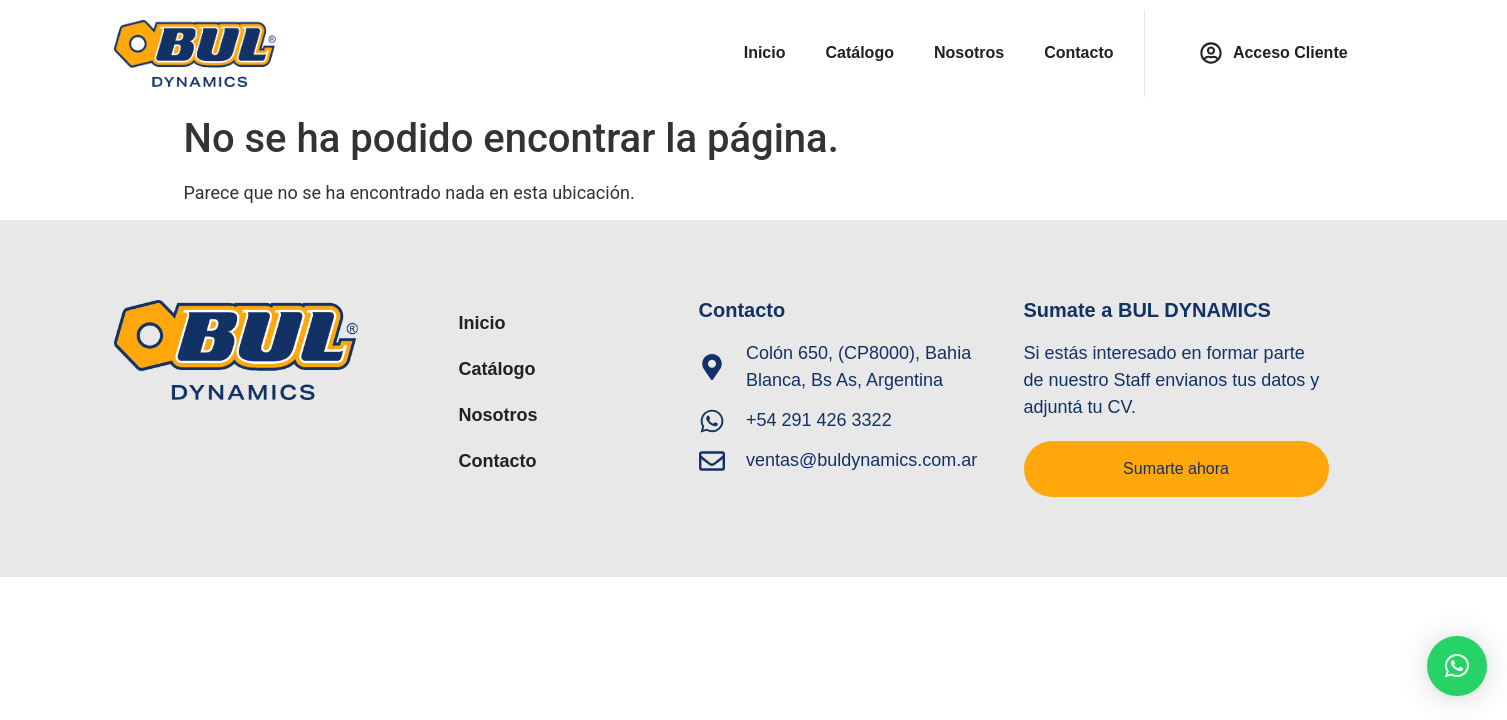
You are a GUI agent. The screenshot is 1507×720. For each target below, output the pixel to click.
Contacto (1078, 52)
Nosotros (969, 52)
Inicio (765, 52)
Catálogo (859, 52)
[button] (1457, 666)
